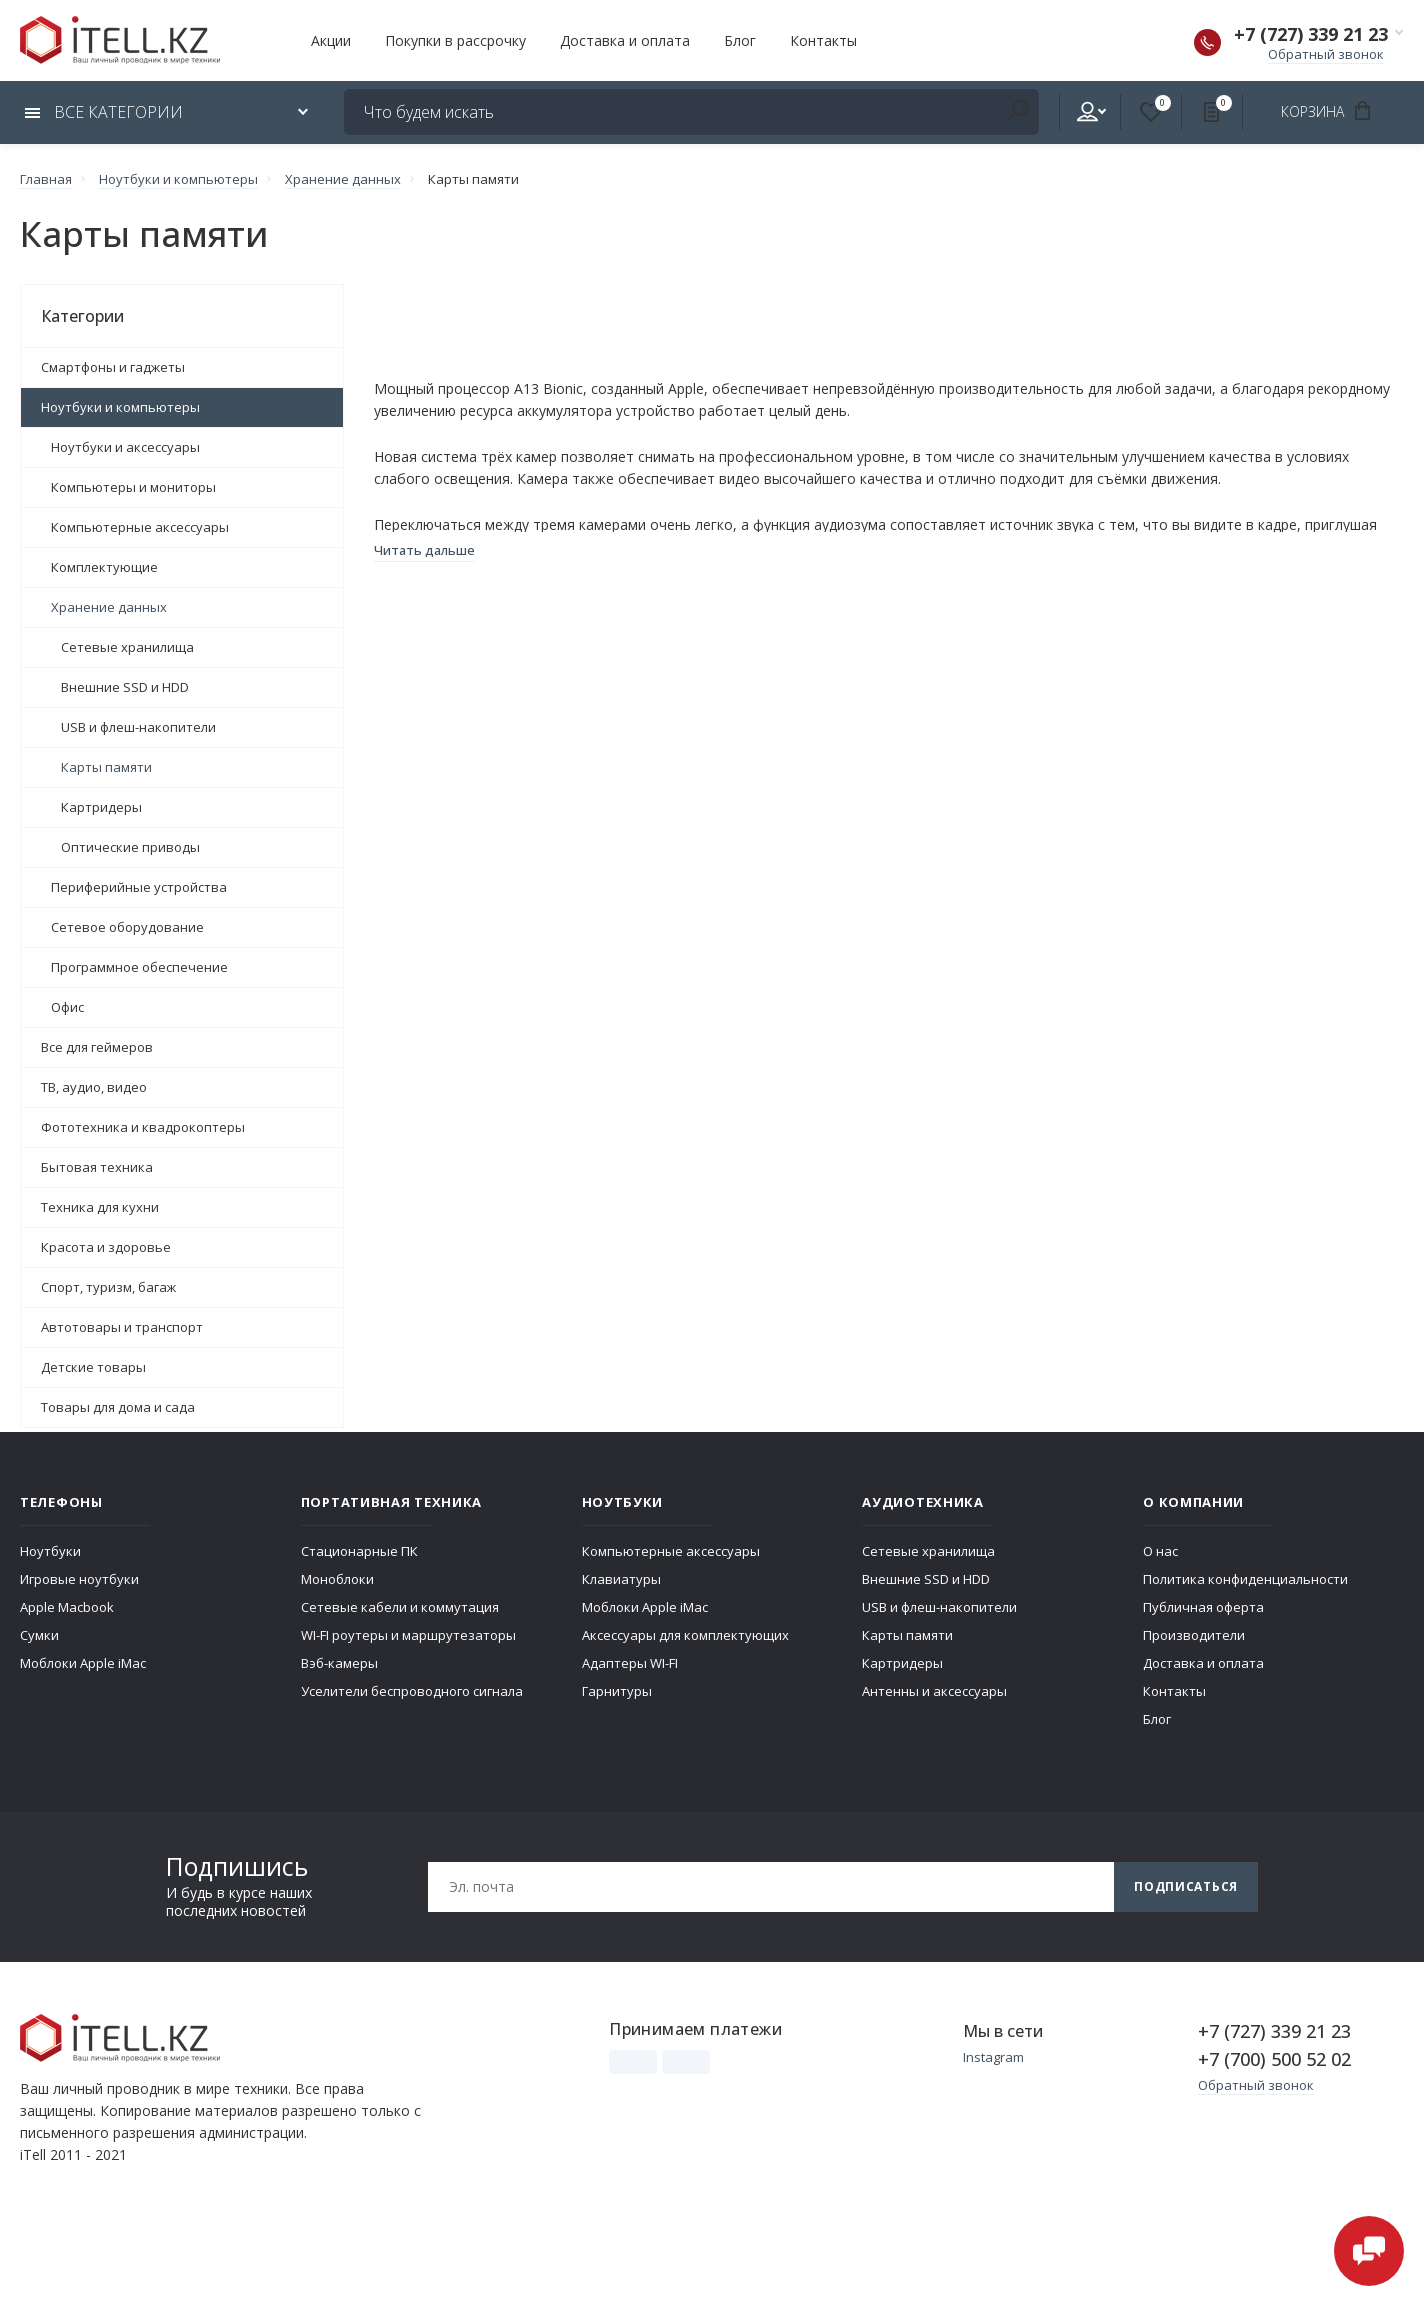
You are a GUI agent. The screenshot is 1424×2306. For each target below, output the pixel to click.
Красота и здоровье (106, 1247)
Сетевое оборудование (127, 927)
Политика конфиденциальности (1245, 1579)
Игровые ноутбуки (79, 1579)
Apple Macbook (67, 1607)
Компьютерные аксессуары (140, 527)
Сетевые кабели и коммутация (400, 1607)
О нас (1160, 1551)
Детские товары (93, 1367)
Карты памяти (106, 767)
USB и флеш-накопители (138, 727)
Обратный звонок (1326, 54)
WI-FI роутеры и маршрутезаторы (408, 1635)
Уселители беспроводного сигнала (412, 1691)
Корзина (1332, 111)
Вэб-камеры (339, 1663)
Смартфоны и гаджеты (113, 367)
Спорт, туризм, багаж (108, 1287)
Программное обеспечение (139, 967)
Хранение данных (109, 607)
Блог (740, 40)
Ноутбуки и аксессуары (125, 447)
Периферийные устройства (139, 887)
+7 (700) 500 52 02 (1274, 2059)
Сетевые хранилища (127, 647)
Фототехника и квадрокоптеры (143, 1127)
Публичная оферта (1203, 1607)
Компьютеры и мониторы (133, 487)
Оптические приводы (130, 847)
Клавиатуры (621, 1579)
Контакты (823, 40)
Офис (67, 1007)
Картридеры (101, 807)
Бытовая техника (97, 1167)
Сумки (39, 1635)
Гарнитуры (617, 1691)
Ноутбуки (50, 1551)
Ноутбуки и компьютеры (120, 407)
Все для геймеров (97, 1047)
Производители (1194, 1635)
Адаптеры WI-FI (630, 1663)
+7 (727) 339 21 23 (1311, 34)
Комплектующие (104, 567)
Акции (331, 40)
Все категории (104, 112)
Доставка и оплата (625, 40)
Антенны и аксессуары (934, 1691)
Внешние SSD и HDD (125, 687)
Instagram (993, 2057)
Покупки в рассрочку (455, 40)
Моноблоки (337, 1579)
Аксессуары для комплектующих (685, 1635)
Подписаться (1186, 1886)
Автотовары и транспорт (122, 1327)
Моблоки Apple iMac (83, 1663)
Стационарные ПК (359, 1551)
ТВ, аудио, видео (94, 1087)
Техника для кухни (100, 1207)
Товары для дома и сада (118, 1407)
